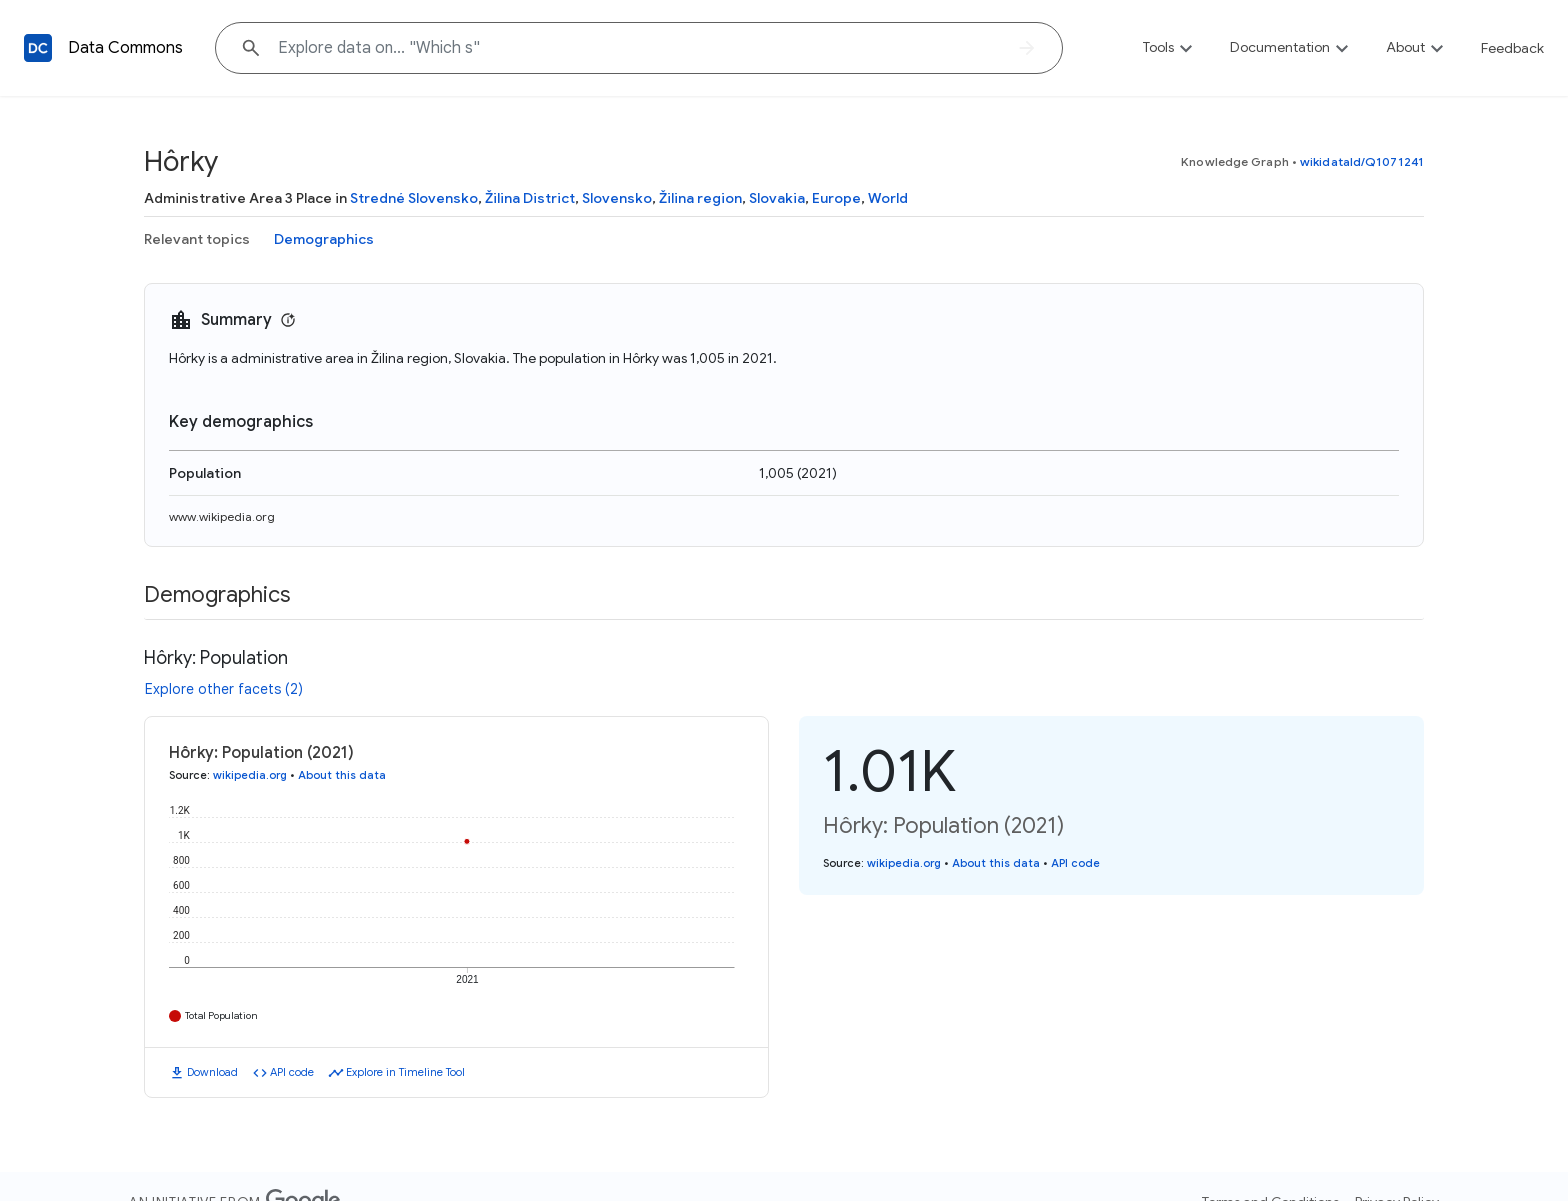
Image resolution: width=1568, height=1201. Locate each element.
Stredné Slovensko (414, 198)
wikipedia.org (250, 775)
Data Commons (125, 48)
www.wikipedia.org (222, 516)
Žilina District (530, 198)
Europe (836, 198)
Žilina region (700, 198)
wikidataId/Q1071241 (1362, 161)
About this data (342, 775)
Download (212, 1072)
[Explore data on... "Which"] (639, 48)
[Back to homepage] (38, 48)
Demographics (324, 239)
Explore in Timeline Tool (405, 1072)
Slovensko (617, 198)
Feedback (1512, 48)
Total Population (221, 1015)
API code (292, 1072)
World (888, 198)
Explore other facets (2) (224, 689)
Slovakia (777, 198)
